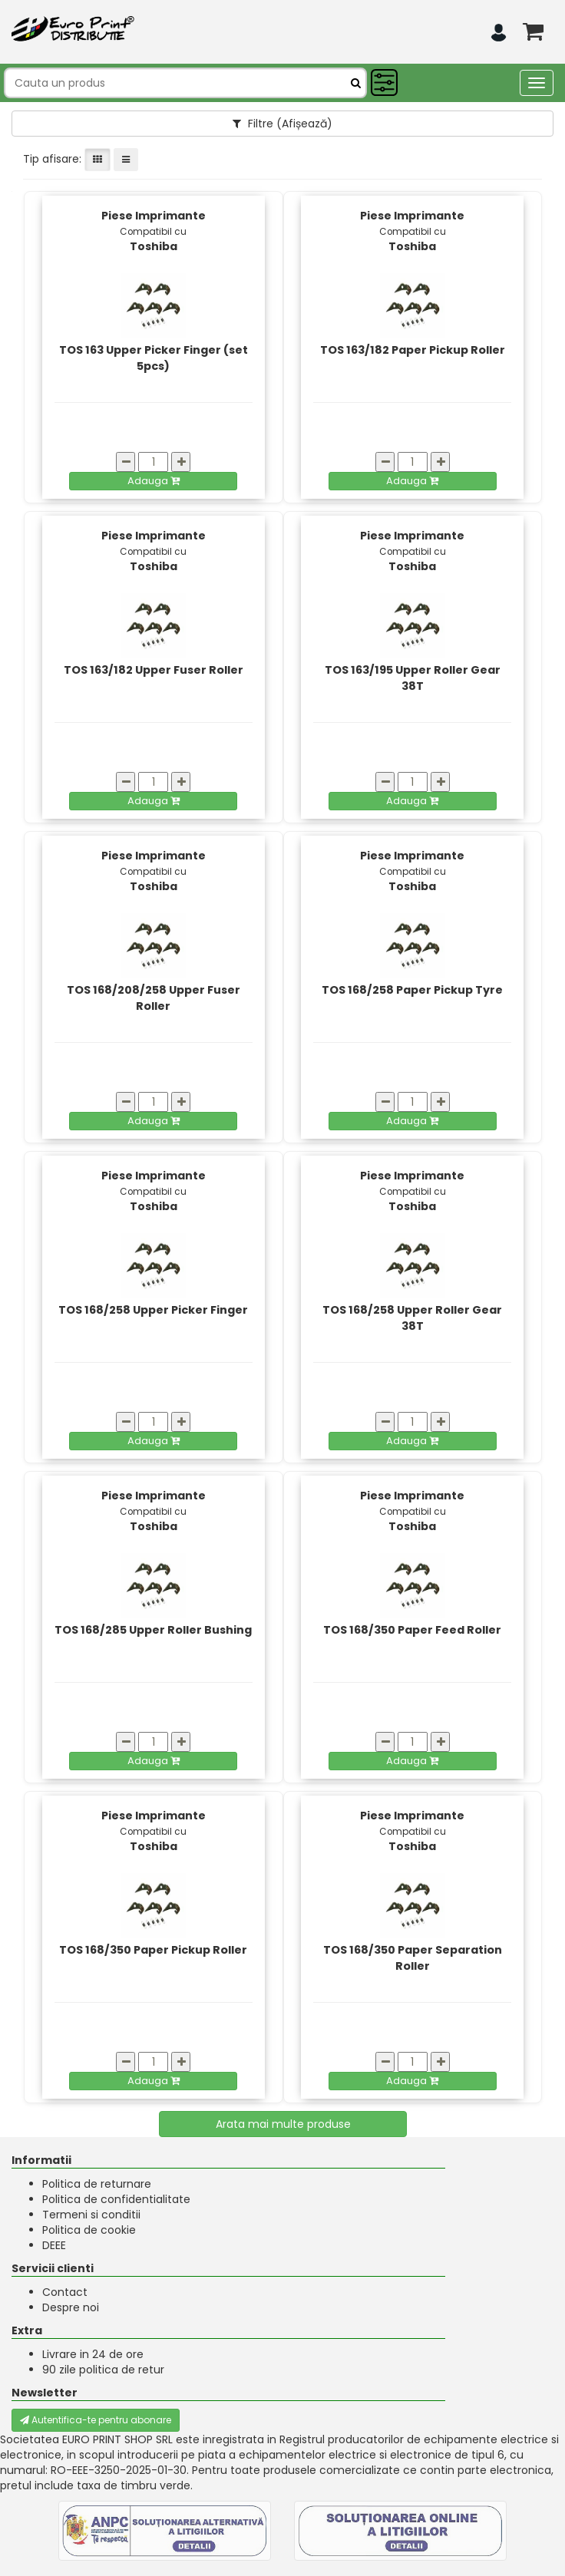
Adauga (153, 480)
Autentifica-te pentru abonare (95, 2419)
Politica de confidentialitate (116, 2199)
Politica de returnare (96, 2184)
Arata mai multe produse (283, 2124)
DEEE (54, 2245)
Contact (65, 2292)
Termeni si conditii (91, 2214)
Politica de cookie (89, 2230)
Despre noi (70, 2307)
